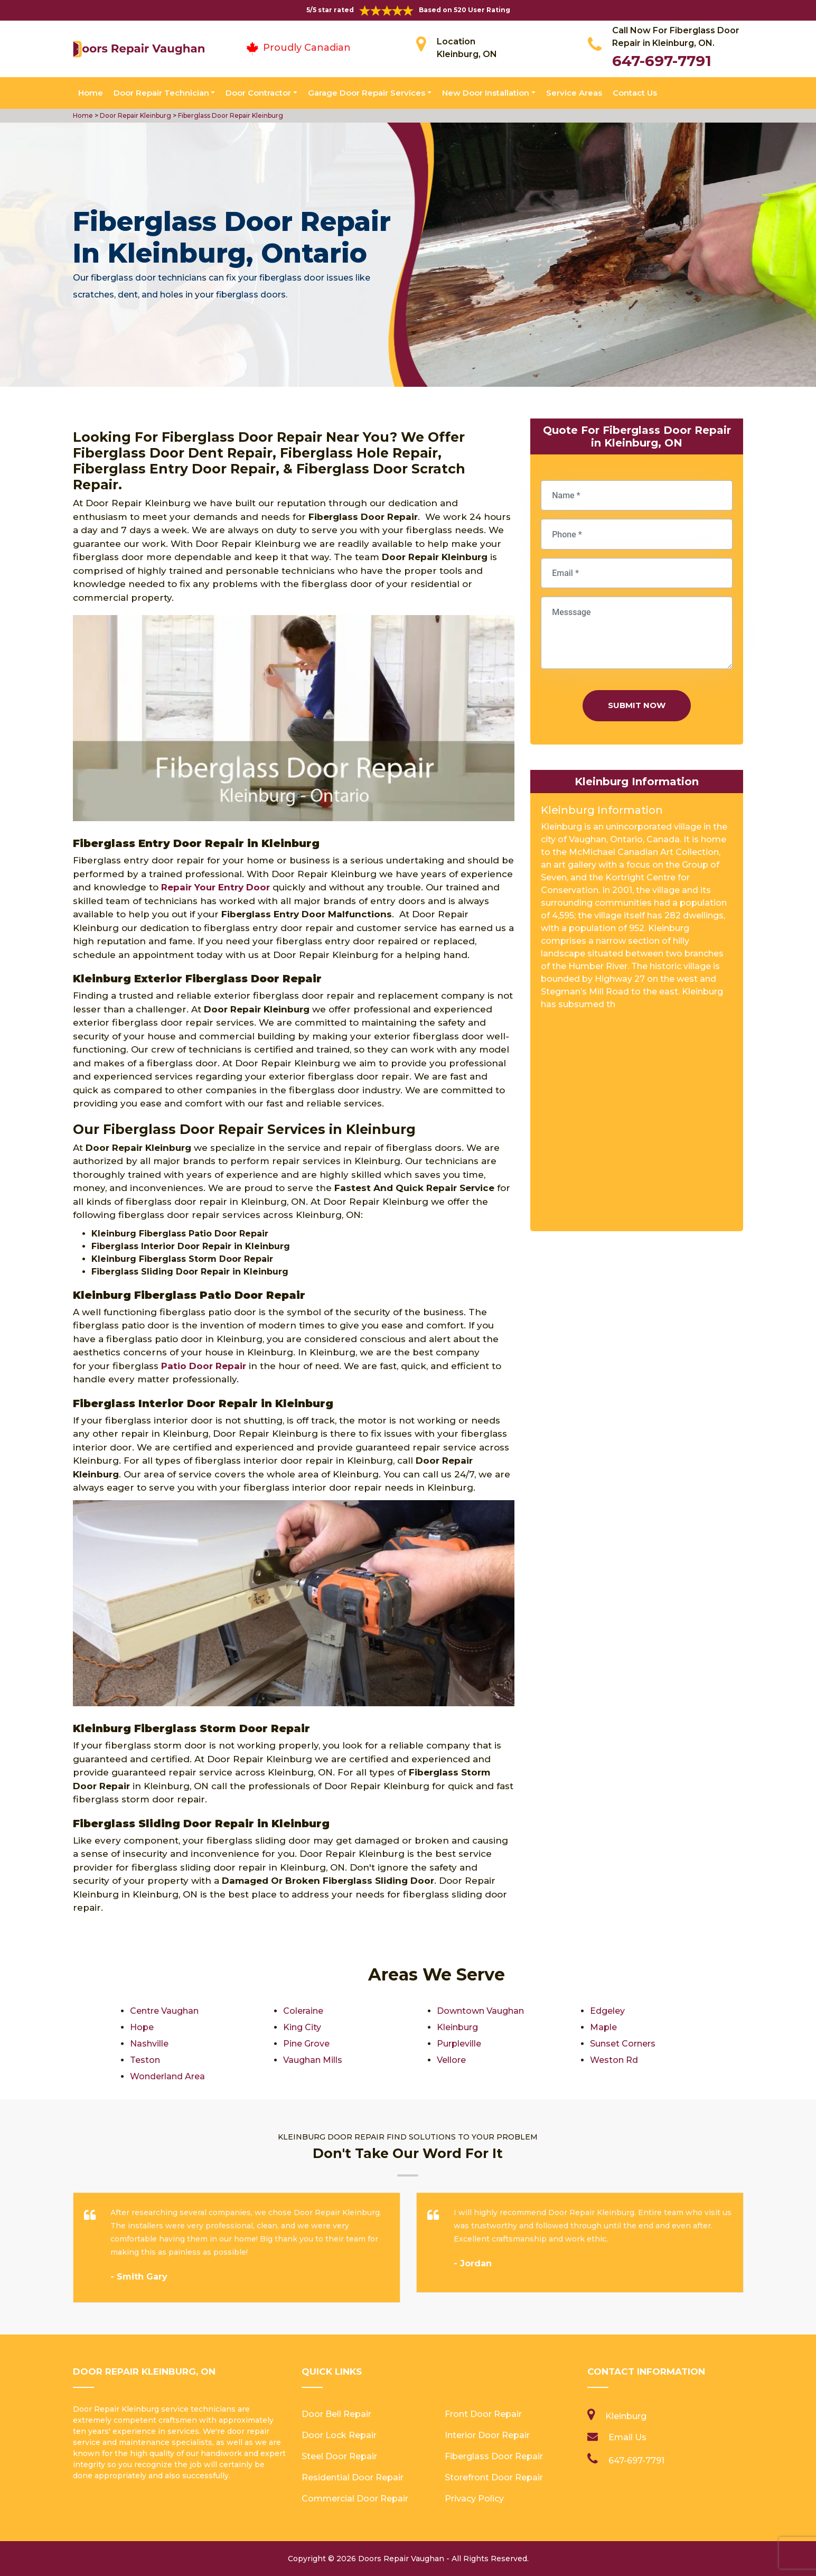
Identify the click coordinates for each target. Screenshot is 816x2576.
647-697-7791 (661, 61)
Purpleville (459, 2044)
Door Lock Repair (339, 2435)
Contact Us (635, 93)
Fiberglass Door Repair (494, 2456)
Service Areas (574, 93)
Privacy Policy (474, 2499)
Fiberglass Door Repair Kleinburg (229, 115)
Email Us (627, 2437)
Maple (603, 2027)
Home (90, 93)
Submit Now (636, 705)
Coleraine (303, 2011)
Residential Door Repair (353, 2477)
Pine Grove (306, 2044)
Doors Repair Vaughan (401, 2558)
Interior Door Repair (487, 2435)
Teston (145, 2060)
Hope (142, 2027)
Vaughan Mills (312, 2060)
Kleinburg (457, 2027)
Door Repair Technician (161, 93)
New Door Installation (485, 93)
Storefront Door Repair (494, 2477)
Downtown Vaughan (480, 2011)
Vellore (451, 2060)
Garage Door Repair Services (366, 93)
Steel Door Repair (339, 2456)
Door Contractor (258, 93)
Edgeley (607, 2011)
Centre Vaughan (164, 2011)
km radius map (637, 1124)
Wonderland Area (167, 2076)
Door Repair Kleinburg (134, 115)
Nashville (149, 2044)
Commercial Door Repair (355, 2499)
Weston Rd (614, 2060)
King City (302, 2027)
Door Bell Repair (336, 2414)
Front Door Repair (483, 2414)
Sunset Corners (622, 2044)
